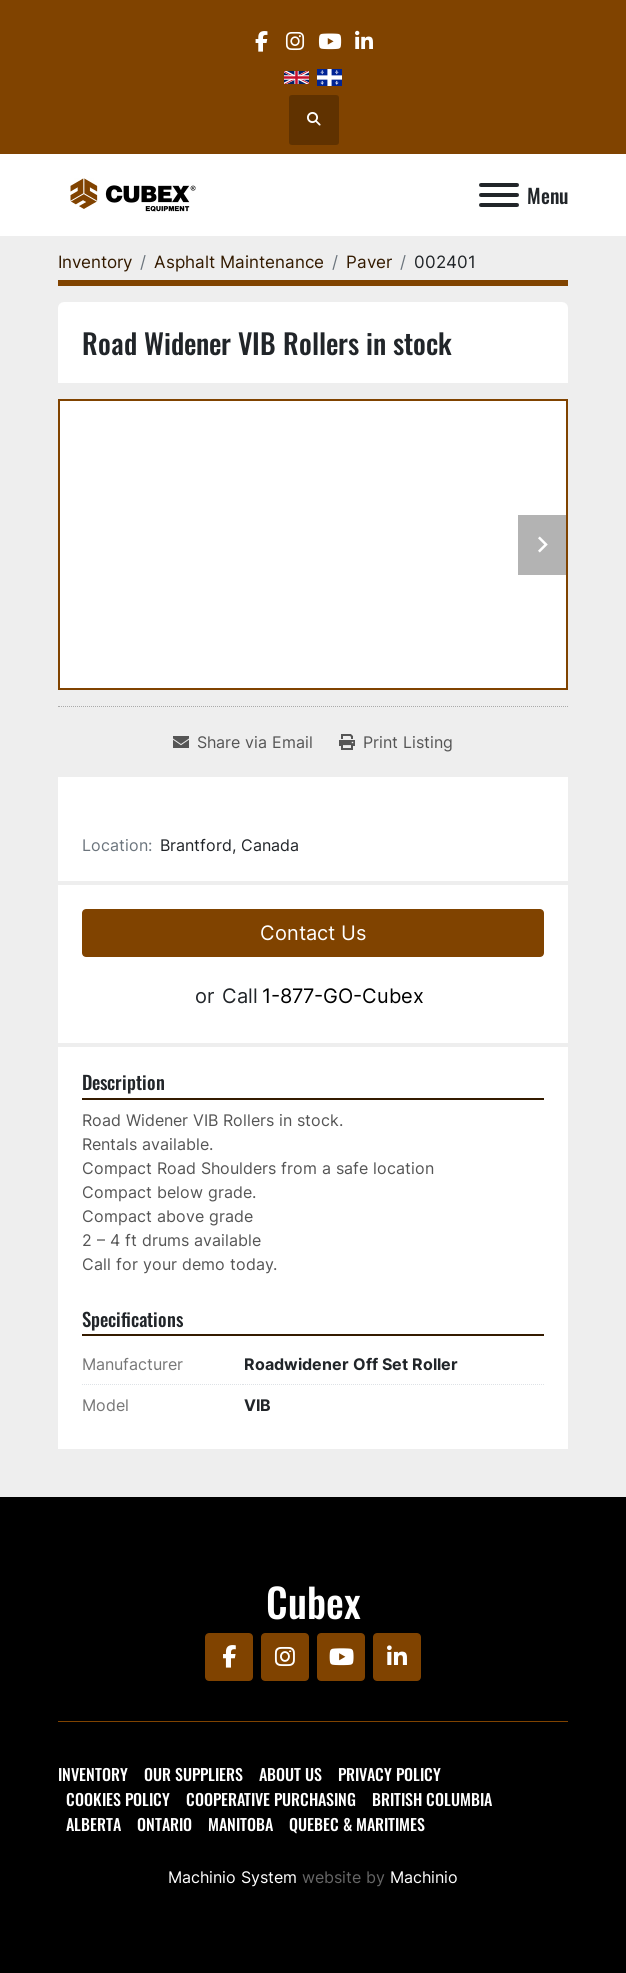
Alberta (93, 1824)
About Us (290, 1774)
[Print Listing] (396, 742)
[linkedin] (363, 41)
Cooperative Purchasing (271, 1799)
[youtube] (329, 41)
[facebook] (260, 41)
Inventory (93, 1774)
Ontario (164, 1824)
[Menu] (499, 195)
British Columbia (432, 1799)
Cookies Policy (118, 1799)
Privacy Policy (389, 1774)
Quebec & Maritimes (357, 1824)
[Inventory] (95, 262)
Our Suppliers (193, 1774)
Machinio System (232, 1877)
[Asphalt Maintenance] (239, 262)
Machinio (424, 1877)
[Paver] (369, 262)
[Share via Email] (243, 742)
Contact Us (313, 933)
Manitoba (240, 1824)
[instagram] (295, 41)
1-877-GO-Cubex (343, 996)
